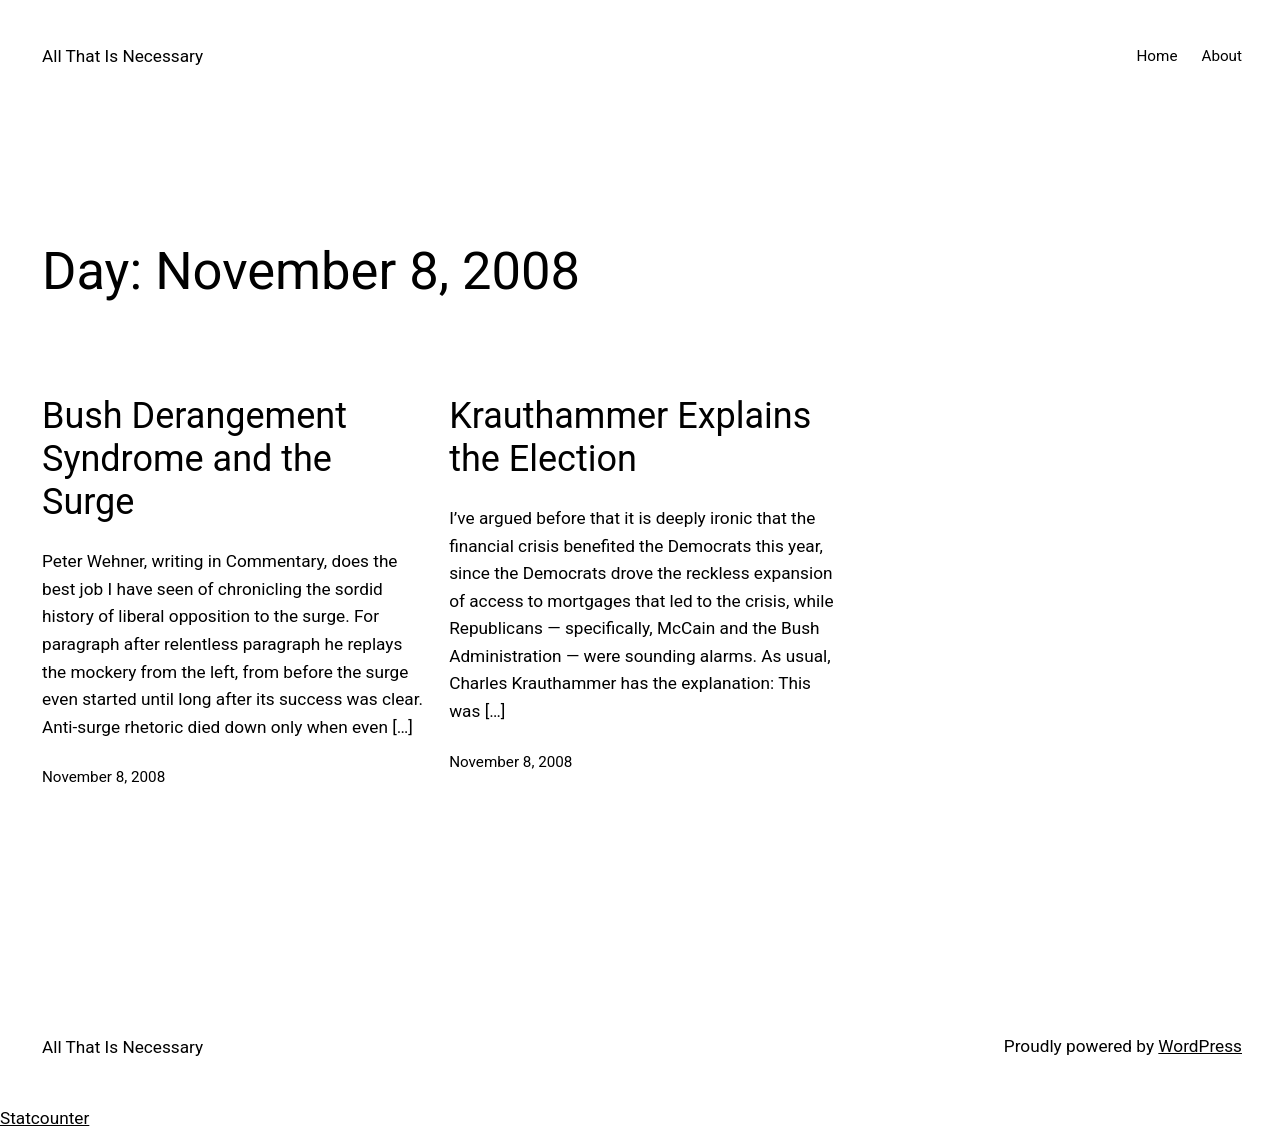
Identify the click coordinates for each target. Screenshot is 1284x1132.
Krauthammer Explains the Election (630, 437)
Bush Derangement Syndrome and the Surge (194, 459)
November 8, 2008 (103, 777)
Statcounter (44, 1118)
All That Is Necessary (122, 56)
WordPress (1200, 1046)
